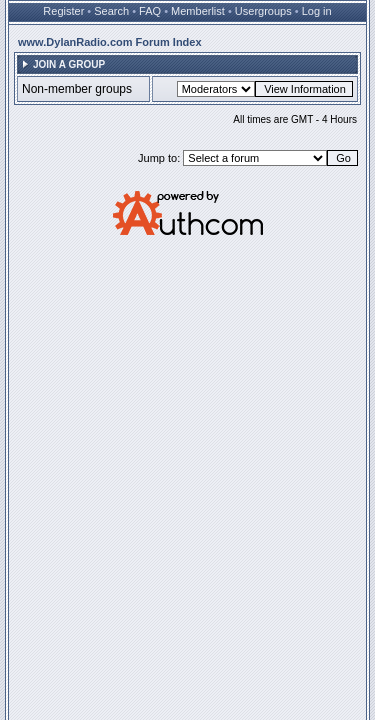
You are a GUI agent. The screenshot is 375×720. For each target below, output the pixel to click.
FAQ (150, 11)
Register (63, 11)
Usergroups (263, 11)
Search (111, 11)
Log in (317, 11)
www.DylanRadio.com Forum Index (110, 42)
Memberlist (198, 11)
